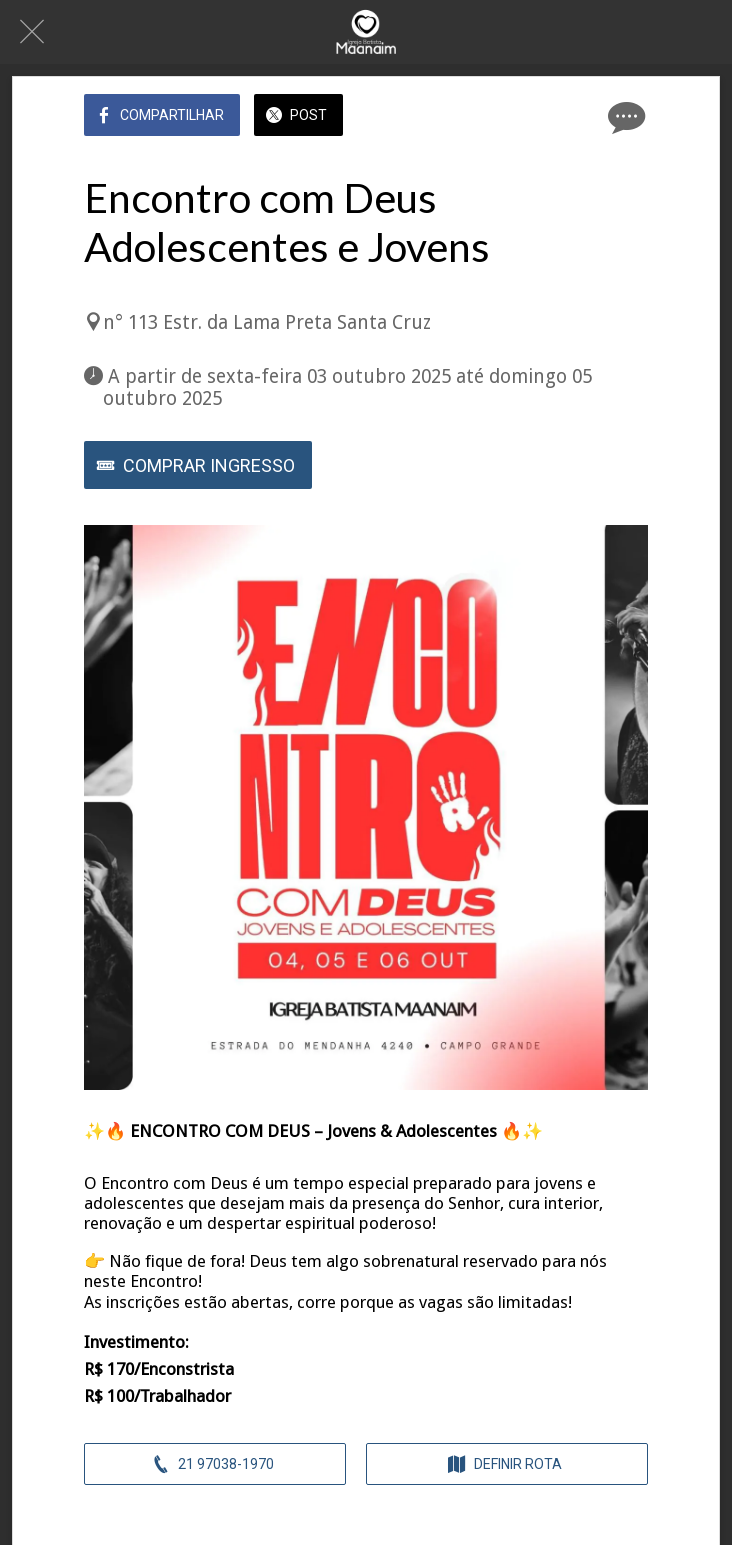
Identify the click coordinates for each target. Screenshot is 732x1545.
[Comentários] (624, 117)
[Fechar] (32, 32)
